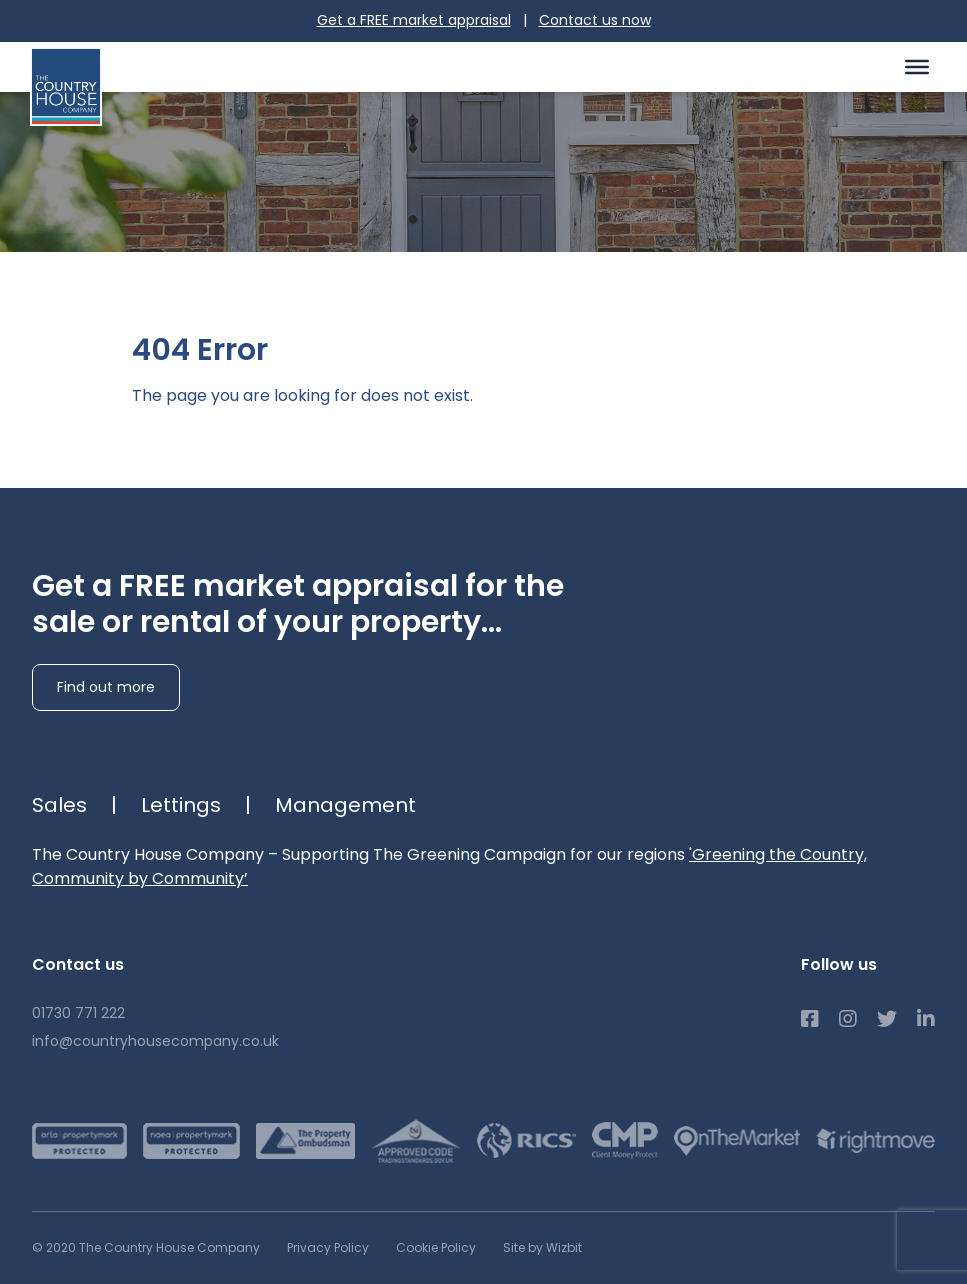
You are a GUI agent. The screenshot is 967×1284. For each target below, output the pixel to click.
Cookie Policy (436, 1247)
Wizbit (564, 1247)
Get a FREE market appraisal (414, 20)
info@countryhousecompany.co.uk (155, 1041)
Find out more (106, 687)
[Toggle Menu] (917, 66)
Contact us (595, 20)
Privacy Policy (328, 1247)
